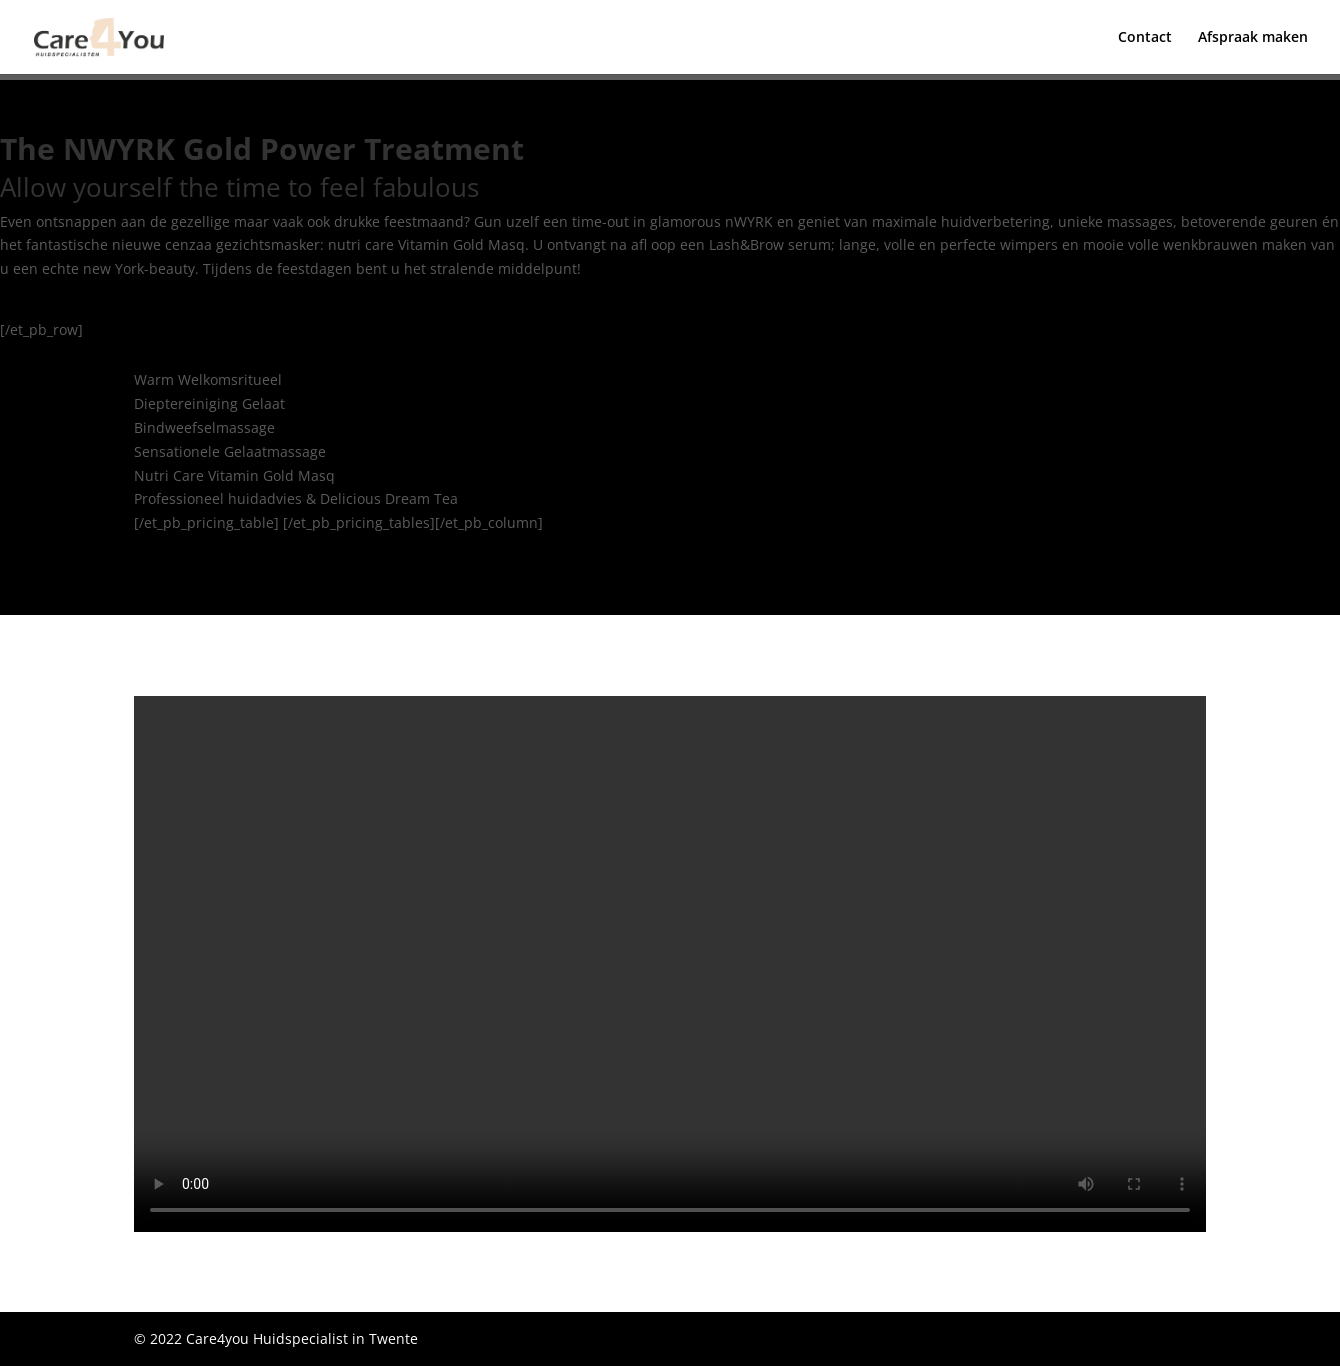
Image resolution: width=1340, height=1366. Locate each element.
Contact (1145, 38)
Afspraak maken (1253, 38)
